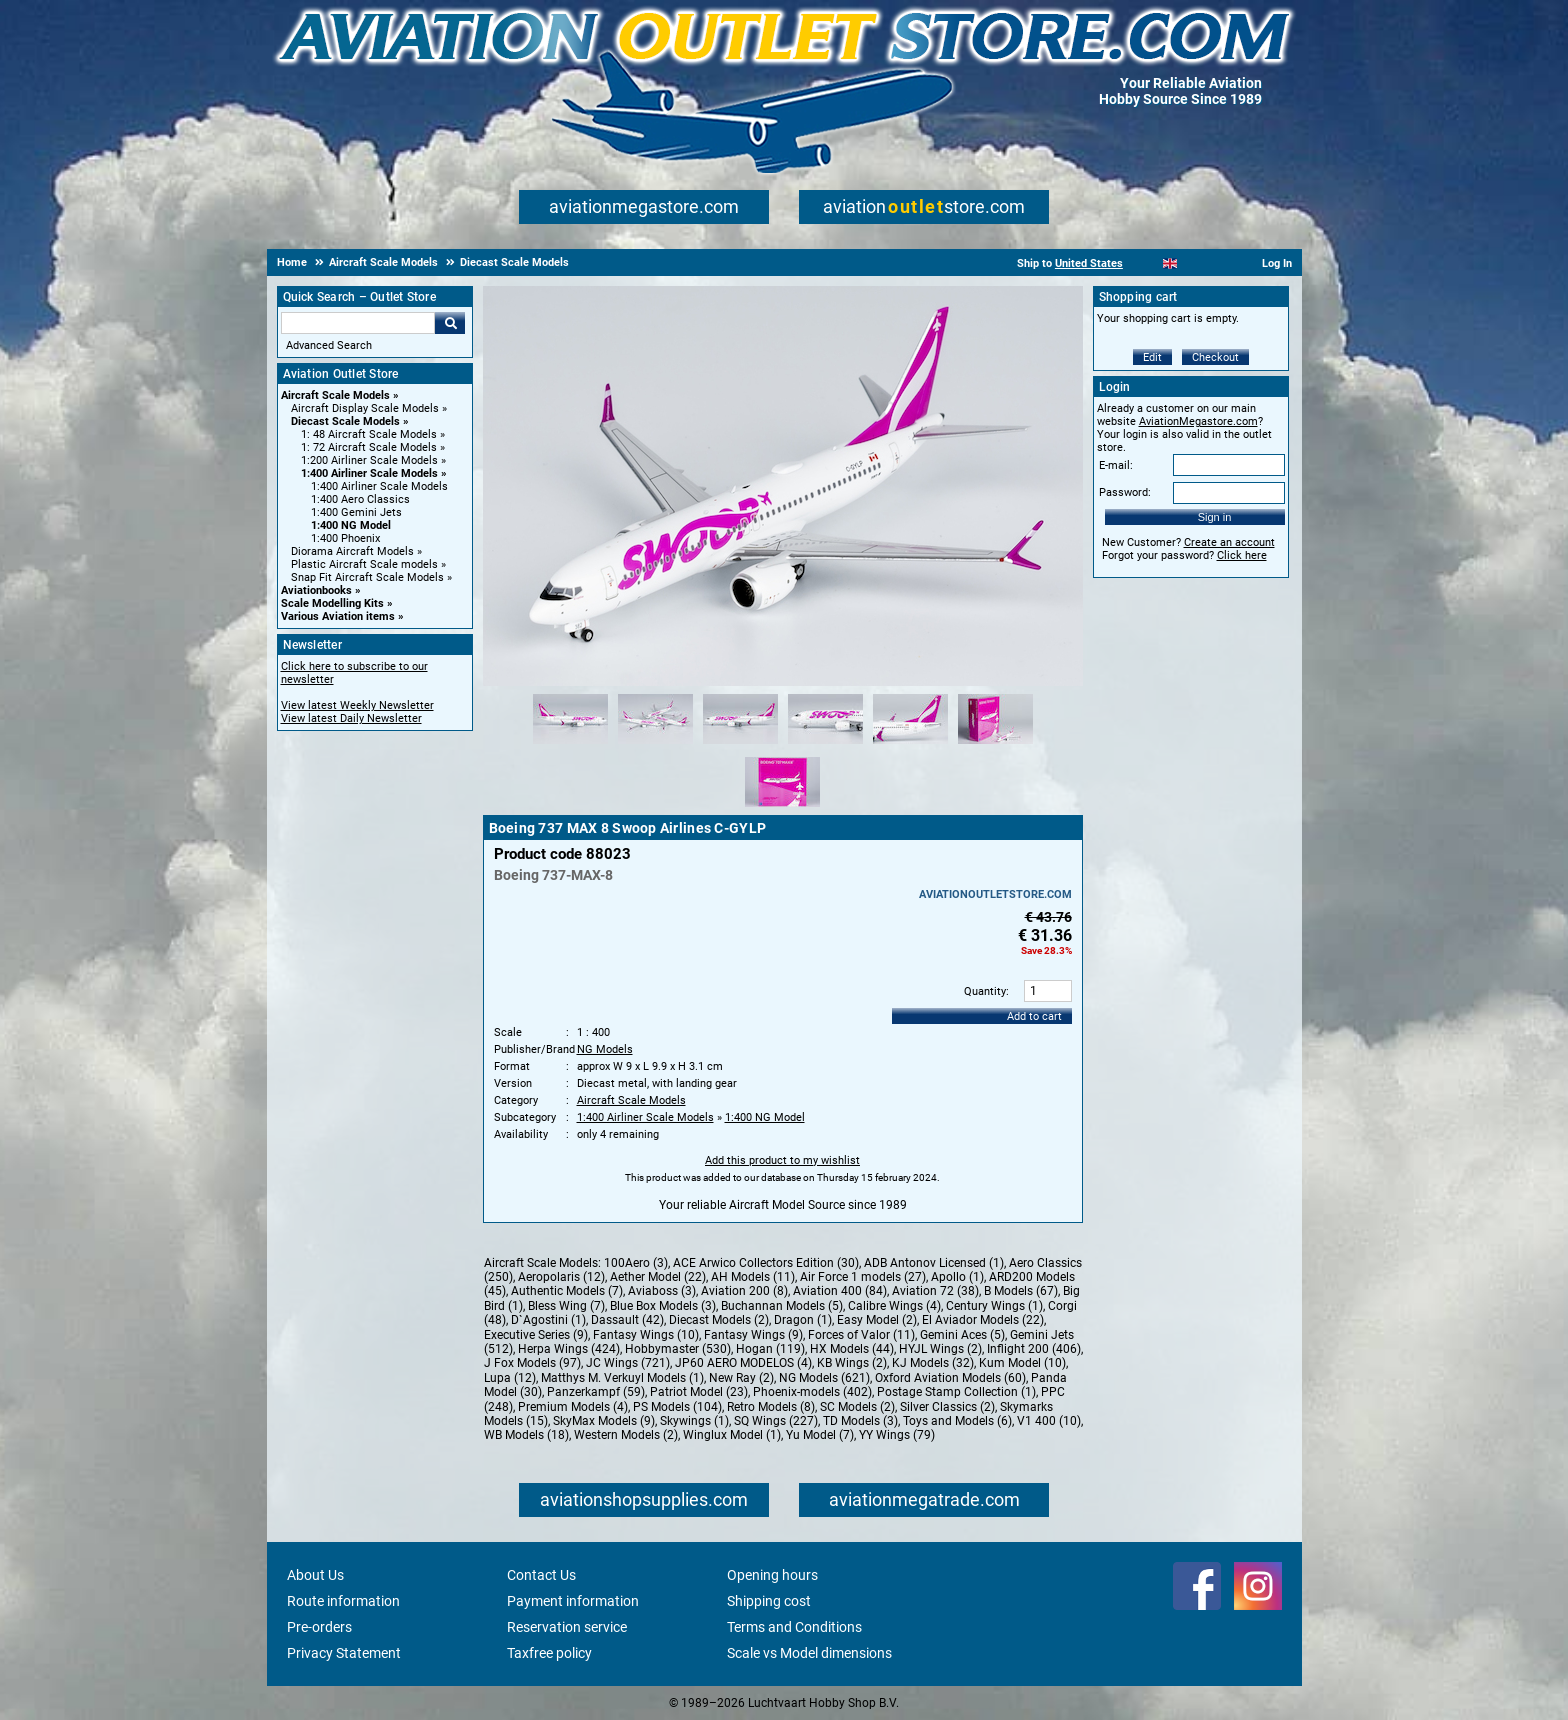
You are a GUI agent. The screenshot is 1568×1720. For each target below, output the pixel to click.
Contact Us (541, 1575)
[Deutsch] (1219, 263)
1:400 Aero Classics (360, 499)
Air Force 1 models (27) (863, 1277)
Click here (1242, 555)
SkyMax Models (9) (604, 1421)
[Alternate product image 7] (782, 808)
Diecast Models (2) (719, 1320)
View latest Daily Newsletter (351, 718)
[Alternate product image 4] (825, 745)
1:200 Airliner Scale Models (369, 460)
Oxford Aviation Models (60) (950, 1378)
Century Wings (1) (994, 1306)
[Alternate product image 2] (655, 745)
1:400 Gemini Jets (356, 512)
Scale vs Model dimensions (809, 1653)
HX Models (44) (852, 1349)
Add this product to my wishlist (782, 1160)
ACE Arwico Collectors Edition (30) (766, 1263)
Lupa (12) (510, 1378)
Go (450, 323)
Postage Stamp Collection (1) (956, 1392)
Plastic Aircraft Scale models (364, 564)
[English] (1170, 263)
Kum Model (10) (1022, 1363)
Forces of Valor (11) (861, 1335)
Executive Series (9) (536, 1335)
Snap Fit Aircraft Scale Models (367, 577)
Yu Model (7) (820, 1435)
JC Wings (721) (628, 1363)
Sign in (1215, 517)
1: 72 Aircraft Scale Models (369, 447)
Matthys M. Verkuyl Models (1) (622, 1378)
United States (1089, 263)
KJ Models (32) (933, 1363)
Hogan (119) (770, 1349)
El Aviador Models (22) (983, 1320)
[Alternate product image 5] (910, 745)
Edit (1152, 357)
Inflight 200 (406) (1034, 1349)
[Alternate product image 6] (995, 745)
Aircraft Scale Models (335, 395)
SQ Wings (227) (776, 1421)
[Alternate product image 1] (570, 745)
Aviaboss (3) (662, 1291)
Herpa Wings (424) (569, 1349)
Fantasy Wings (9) (753, 1335)
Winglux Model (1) (732, 1435)
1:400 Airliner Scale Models (369, 473)
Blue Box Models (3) (663, 1306)
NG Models (605, 1049)
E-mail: (1116, 465)
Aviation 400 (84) (840, 1291)
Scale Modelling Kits (332, 603)
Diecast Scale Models (345, 421)
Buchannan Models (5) (782, 1306)
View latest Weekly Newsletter (357, 705)
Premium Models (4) (573, 1407)
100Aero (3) (636, 1263)
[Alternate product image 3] (740, 745)
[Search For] (358, 323)
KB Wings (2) (852, 1363)
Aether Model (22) (658, 1277)
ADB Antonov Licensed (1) (934, 1263)
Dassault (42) (627, 1320)
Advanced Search (329, 345)
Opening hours (772, 1575)
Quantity (985, 991)
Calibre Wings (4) (894, 1306)
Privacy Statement (344, 1653)
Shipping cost (769, 1601)
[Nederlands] (1145, 263)
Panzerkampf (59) (596, 1392)
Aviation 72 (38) (935, 1291)
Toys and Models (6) (957, 1421)
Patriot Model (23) (699, 1392)
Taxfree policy (549, 1653)
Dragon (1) (803, 1320)
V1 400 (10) (1049, 1421)
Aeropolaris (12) (561, 1277)
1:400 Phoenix (345, 538)
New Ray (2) (741, 1378)
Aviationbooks (316, 590)
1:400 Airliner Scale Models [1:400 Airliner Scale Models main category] (379, 486)
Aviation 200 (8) (744, 1291)
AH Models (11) (753, 1277)
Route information (343, 1601)
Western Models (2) (626, 1435)
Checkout (1215, 357)
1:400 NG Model (351, 525)
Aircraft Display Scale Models (365, 408)
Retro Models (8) (771, 1407)
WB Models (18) (526, 1435)
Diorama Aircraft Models (352, 551)
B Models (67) (1021, 1291)
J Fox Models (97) (532, 1363)
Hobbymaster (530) (678, 1349)
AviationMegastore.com (1198, 421)
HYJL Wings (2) (940, 1349)
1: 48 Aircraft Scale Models (369, 434)
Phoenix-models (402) (812, 1392)
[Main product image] (783, 682)
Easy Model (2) (877, 1320)
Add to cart (1034, 1016)
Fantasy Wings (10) (646, 1335)
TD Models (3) (860, 1421)
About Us (315, 1575)
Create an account (1229, 542)
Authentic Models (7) (567, 1291)
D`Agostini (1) (548, 1320)
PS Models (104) (677, 1407)
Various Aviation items (338, 616)
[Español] (1194, 263)
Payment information (573, 1601)
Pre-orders (319, 1627)
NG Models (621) (824, 1378)
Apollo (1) (957, 1277)
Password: (1125, 492)
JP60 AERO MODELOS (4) (743, 1363)
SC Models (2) (857, 1407)
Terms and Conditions (794, 1627)
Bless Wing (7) (566, 1306)
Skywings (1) (694, 1421)
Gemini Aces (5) (962, 1335)
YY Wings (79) (897, 1435)
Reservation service (567, 1627)
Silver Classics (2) (947, 1407)
